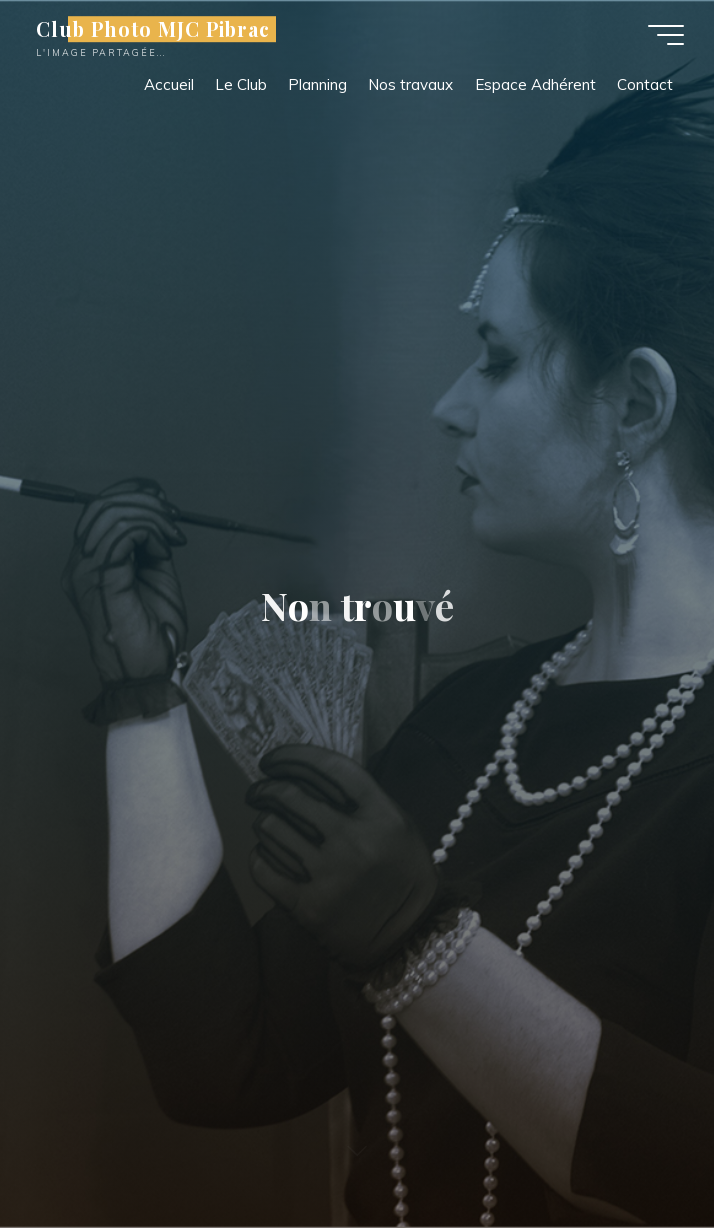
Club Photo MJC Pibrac (153, 29)
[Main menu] (666, 35)
